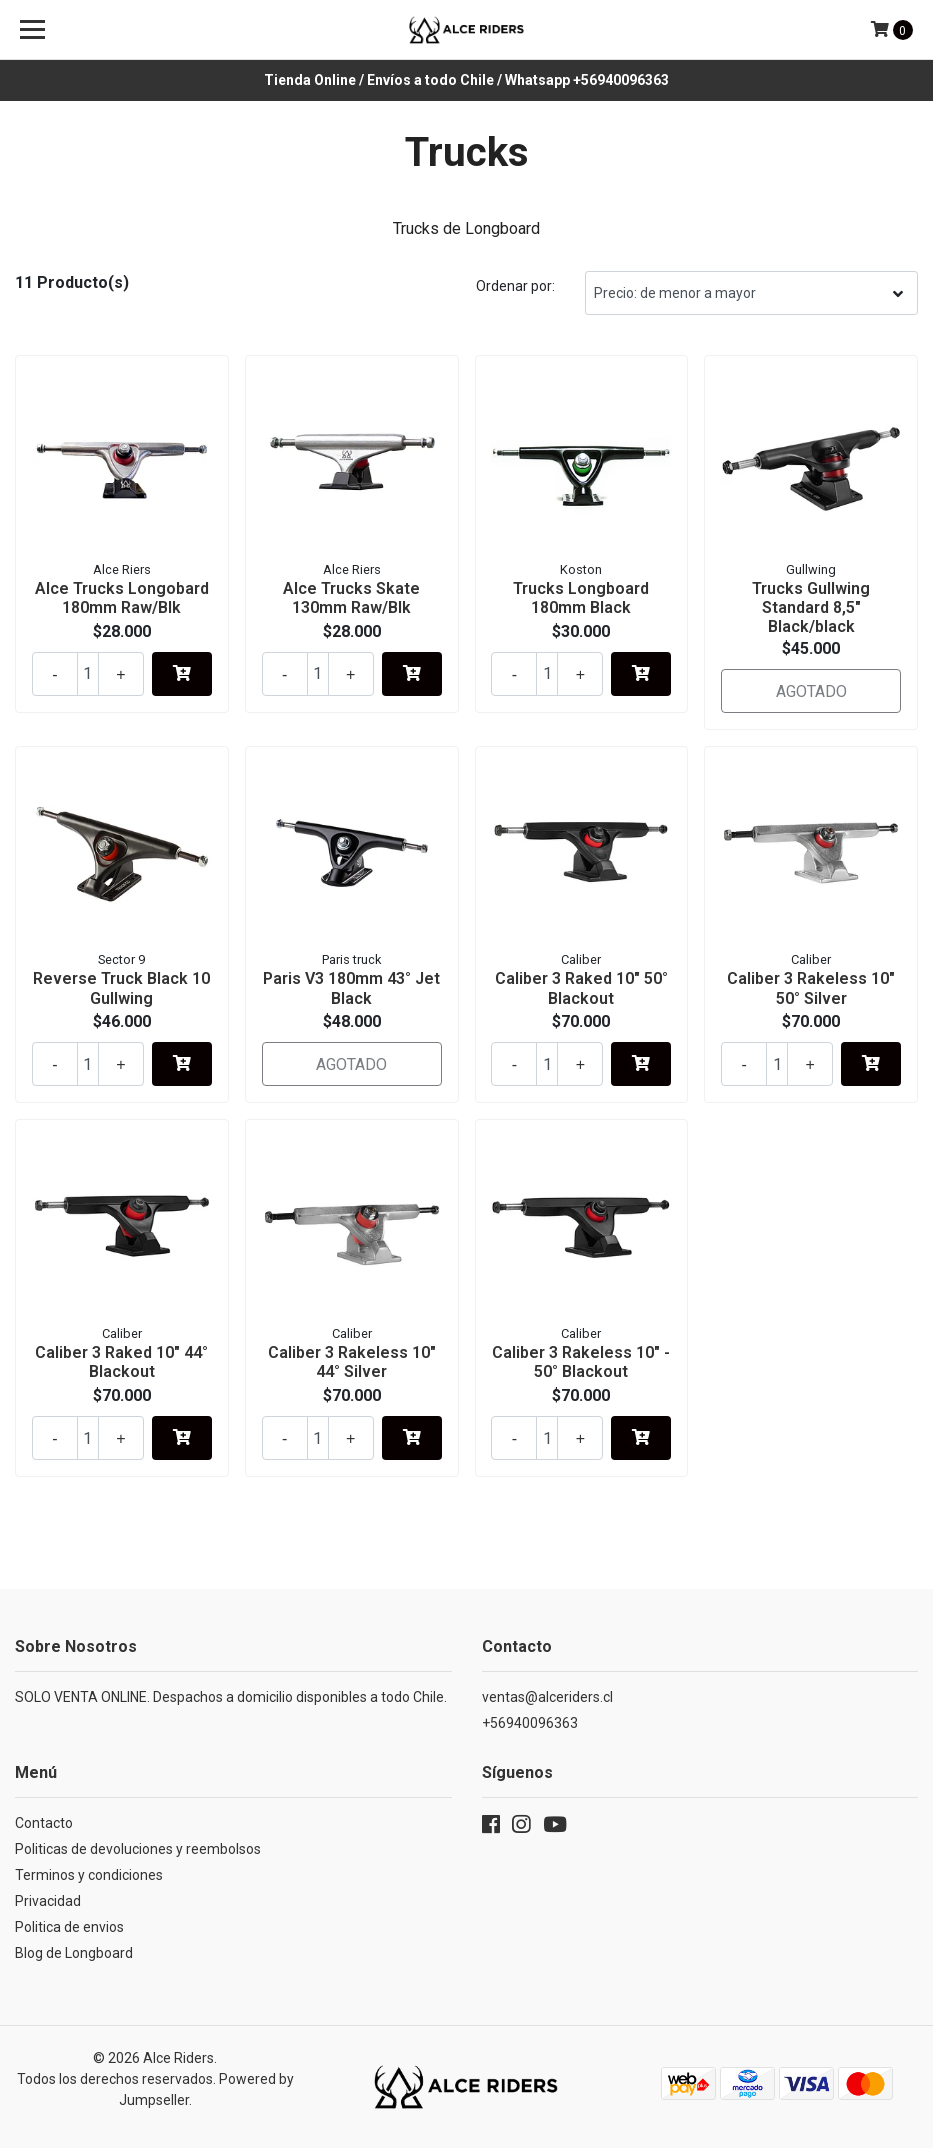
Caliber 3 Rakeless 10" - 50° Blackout (581, 1362)
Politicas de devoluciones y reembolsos (138, 1849)
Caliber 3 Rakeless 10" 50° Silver (811, 988)
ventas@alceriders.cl (547, 1697)
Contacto (44, 1823)
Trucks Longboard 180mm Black (581, 598)
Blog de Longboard (74, 1953)
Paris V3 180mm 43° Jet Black (351, 988)
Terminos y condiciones (89, 1875)
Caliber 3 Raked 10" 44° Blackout (121, 1362)
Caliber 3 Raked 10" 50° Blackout (581, 988)
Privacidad (48, 1901)
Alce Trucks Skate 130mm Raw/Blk (351, 598)
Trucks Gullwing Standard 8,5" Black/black (811, 607)
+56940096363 (530, 1723)
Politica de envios (69, 1927)
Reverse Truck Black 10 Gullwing (121, 988)
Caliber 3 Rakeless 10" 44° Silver (352, 1362)
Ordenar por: (515, 286)
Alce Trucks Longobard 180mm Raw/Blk (122, 598)
